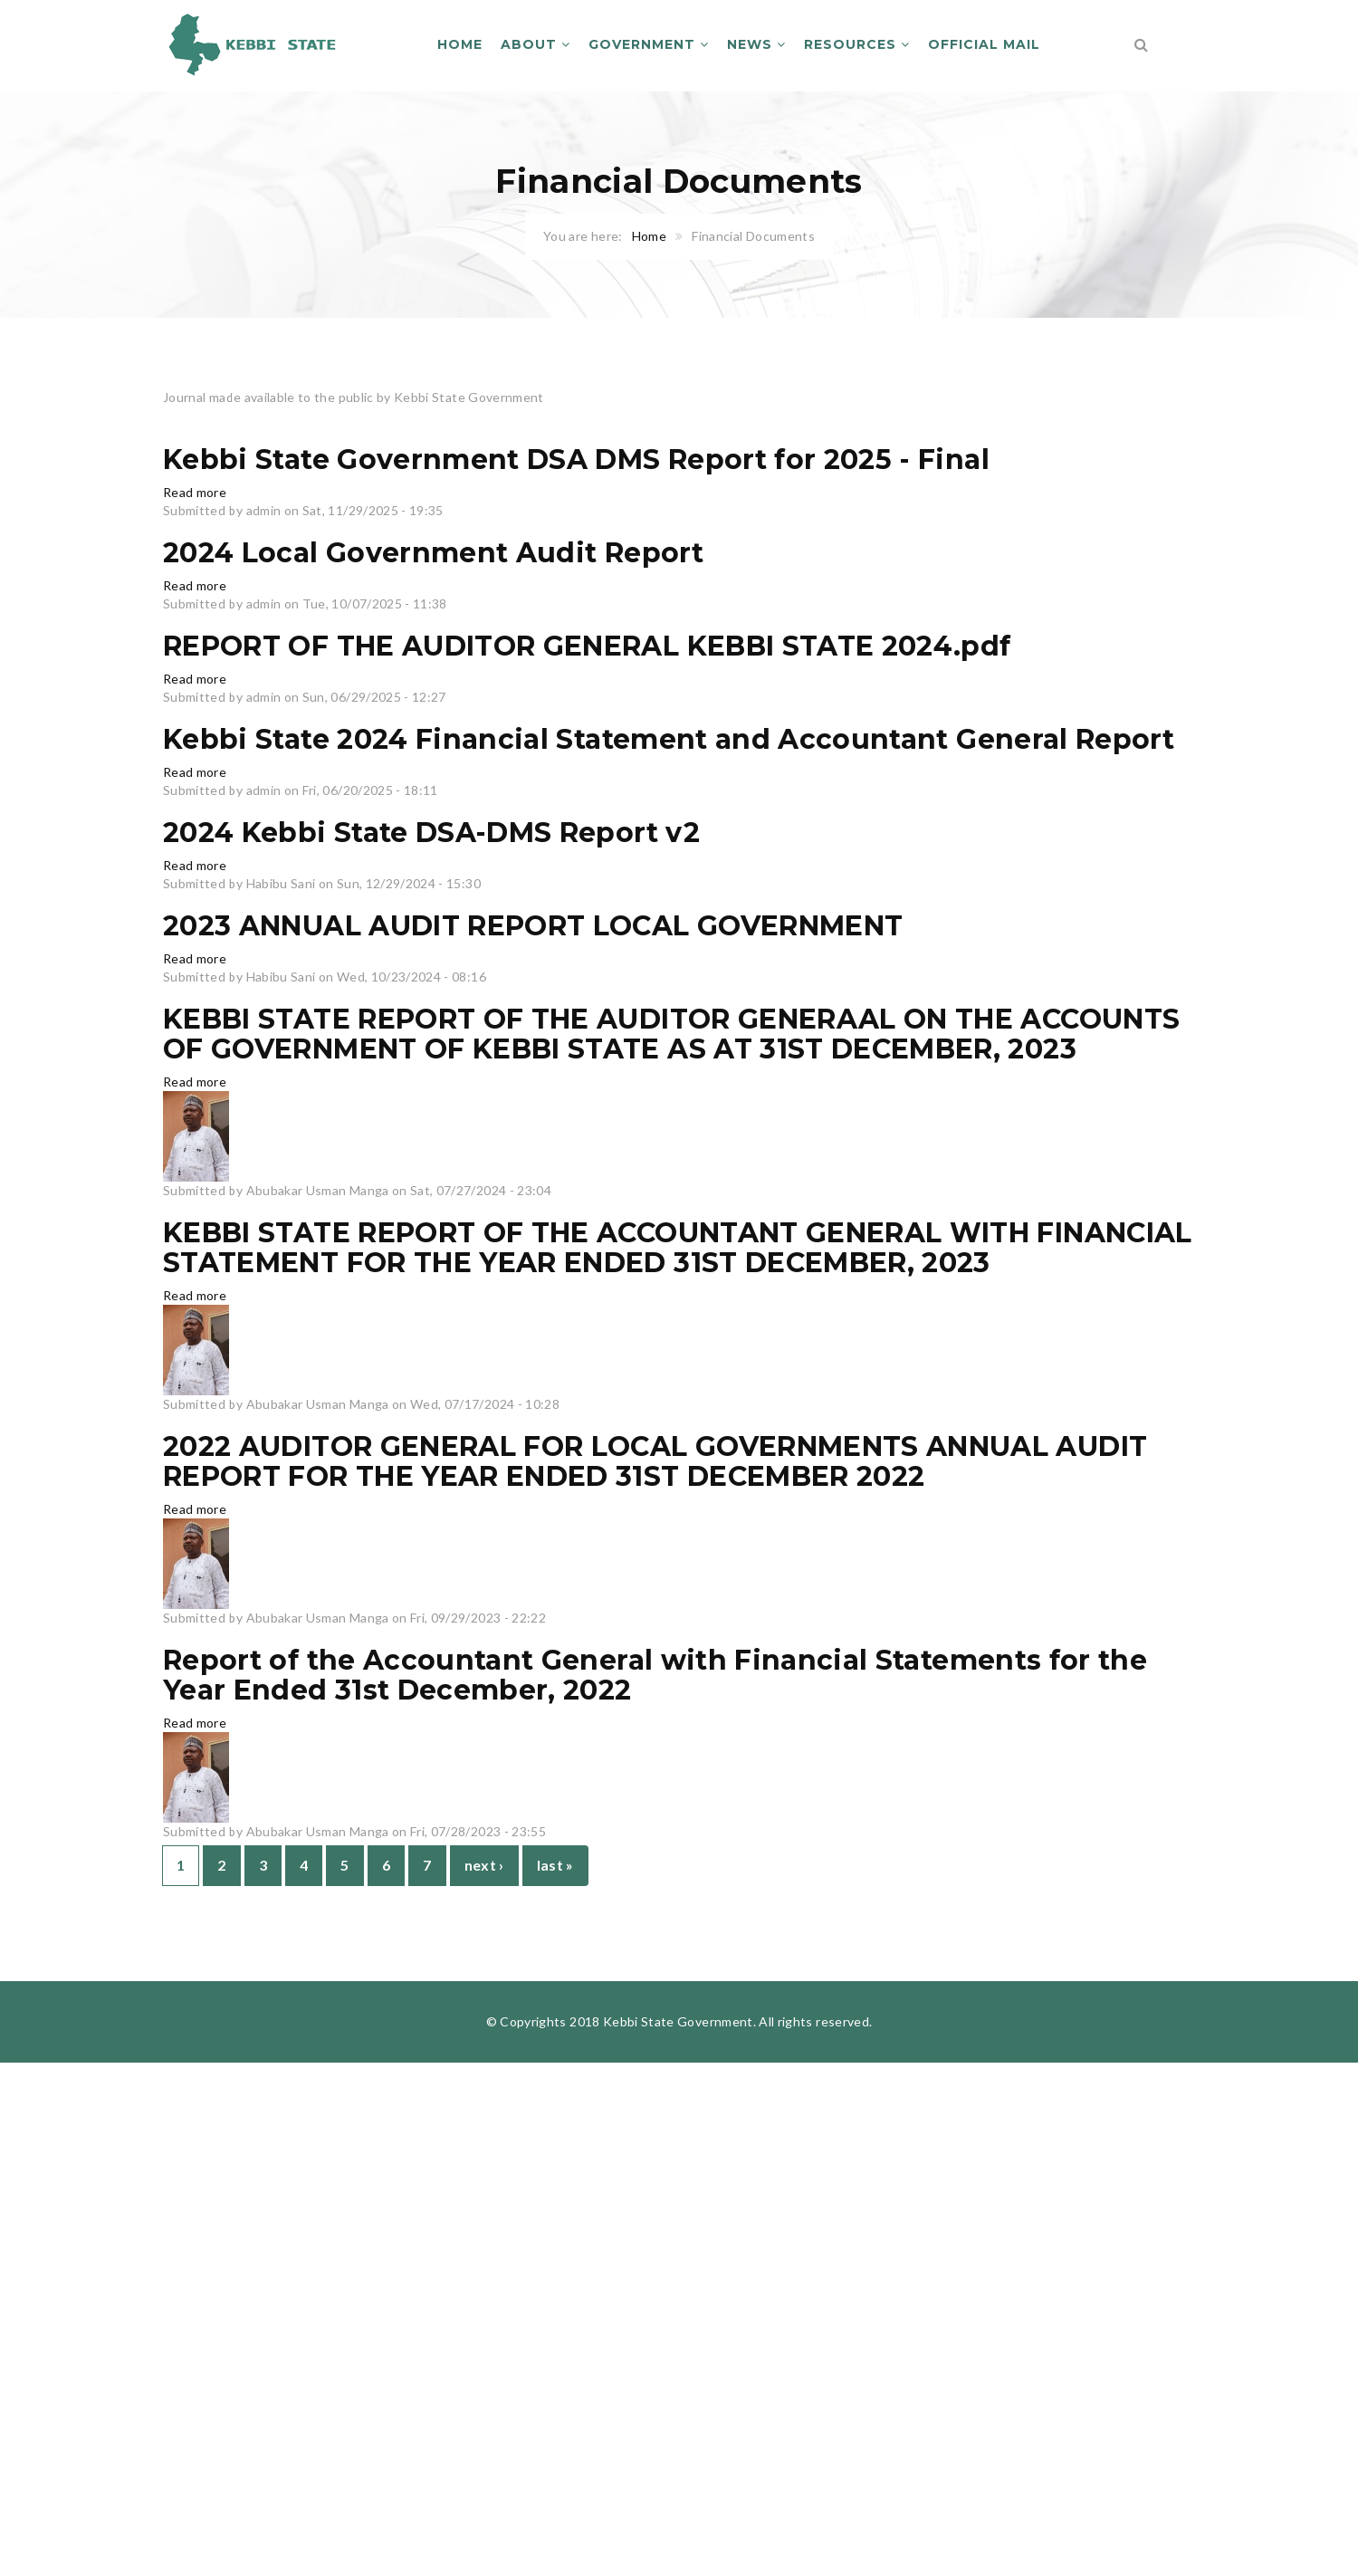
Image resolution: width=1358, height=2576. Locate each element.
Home (460, 44)
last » (555, 1864)
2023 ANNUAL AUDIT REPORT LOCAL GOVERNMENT (533, 926)
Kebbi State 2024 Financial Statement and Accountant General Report (668, 739)
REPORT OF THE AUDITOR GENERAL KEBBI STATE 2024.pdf (587, 646)
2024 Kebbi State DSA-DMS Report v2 (431, 832)
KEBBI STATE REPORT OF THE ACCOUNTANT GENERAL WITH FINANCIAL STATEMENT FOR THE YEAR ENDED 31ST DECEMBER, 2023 (677, 1247)
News (756, 44)
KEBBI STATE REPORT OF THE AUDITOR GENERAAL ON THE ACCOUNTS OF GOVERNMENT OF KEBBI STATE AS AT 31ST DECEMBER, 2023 (671, 1034)
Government (648, 44)
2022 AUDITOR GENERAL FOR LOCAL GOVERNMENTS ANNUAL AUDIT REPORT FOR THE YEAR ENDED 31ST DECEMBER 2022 (655, 1461)
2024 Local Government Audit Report (433, 553)
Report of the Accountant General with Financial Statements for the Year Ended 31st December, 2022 (655, 1675)
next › (484, 1864)
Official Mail (984, 44)
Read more (194, 492)
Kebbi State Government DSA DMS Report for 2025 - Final (576, 459)
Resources (857, 44)
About (535, 44)
